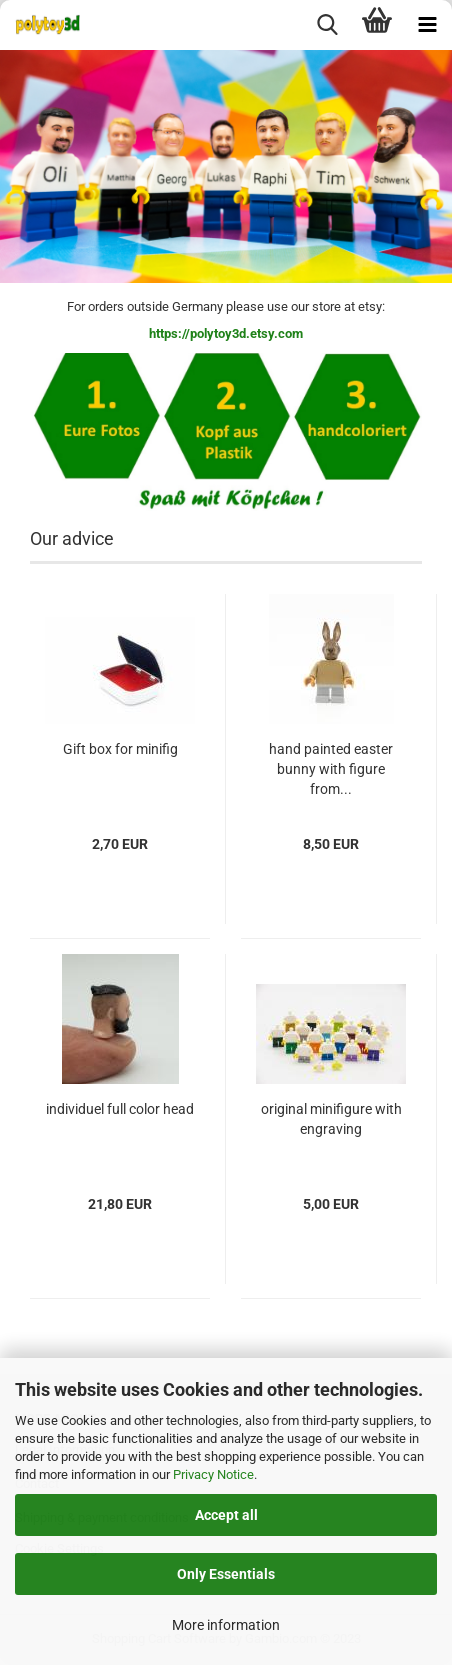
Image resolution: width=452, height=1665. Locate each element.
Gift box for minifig (120, 749)
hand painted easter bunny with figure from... (331, 769)
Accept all (226, 1515)
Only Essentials (226, 1574)
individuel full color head (120, 1109)
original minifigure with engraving (331, 1119)
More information (226, 1625)
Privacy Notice (213, 1474)
